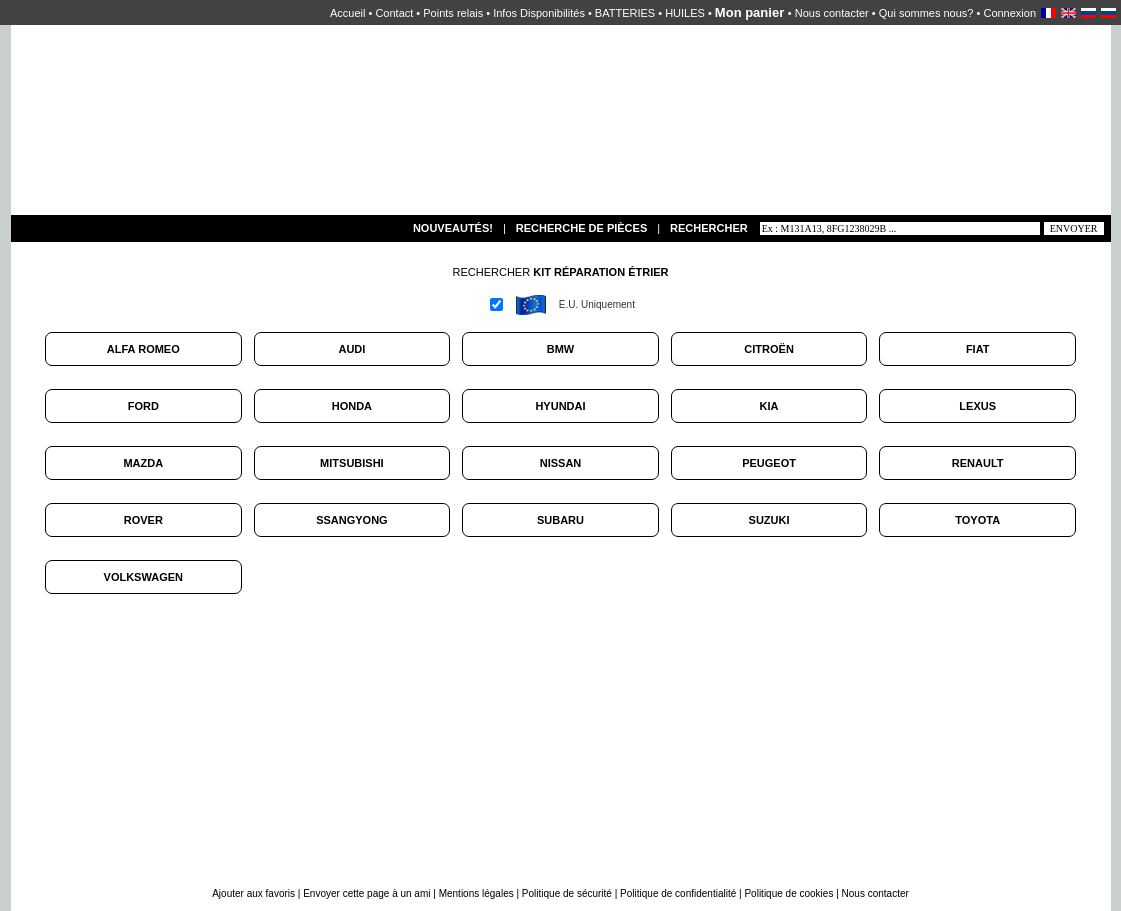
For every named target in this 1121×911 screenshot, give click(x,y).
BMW (561, 349)
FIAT (978, 349)
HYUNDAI (560, 406)
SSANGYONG (352, 520)
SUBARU (560, 520)
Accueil (347, 13)
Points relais (453, 13)
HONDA (352, 406)
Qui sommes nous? (926, 13)
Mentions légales (476, 893)
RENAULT (978, 463)
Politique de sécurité (567, 893)
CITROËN (769, 349)
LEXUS (977, 406)
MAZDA (143, 463)
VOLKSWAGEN (143, 577)
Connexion (1009, 13)
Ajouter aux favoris (255, 893)
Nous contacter (832, 13)
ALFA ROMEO (143, 349)
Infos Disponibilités (539, 13)
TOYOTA (977, 520)
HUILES (685, 13)
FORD (143, 406)
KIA (769, 406)
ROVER (143, 520)
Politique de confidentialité (678, 893)
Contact (394, 13)
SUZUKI (769, 520)
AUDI (351, 349)
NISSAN (561, 463)
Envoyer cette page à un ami (368, 893)
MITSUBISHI (352, 463)
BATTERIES (625, 13)
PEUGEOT (769, 463)
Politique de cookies (788, 893)
